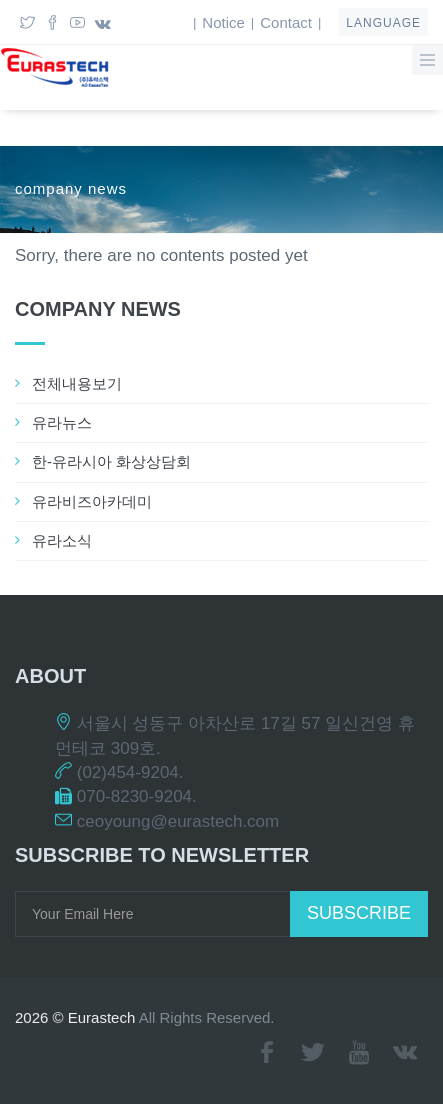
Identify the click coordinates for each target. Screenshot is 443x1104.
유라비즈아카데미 (92, 501)
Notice (223, 22)
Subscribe (359, 913)
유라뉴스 (62, 422)
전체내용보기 (77, 383)
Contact (286, 22)
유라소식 (62, 540)
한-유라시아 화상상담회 (111, 461)
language (383, 23)
